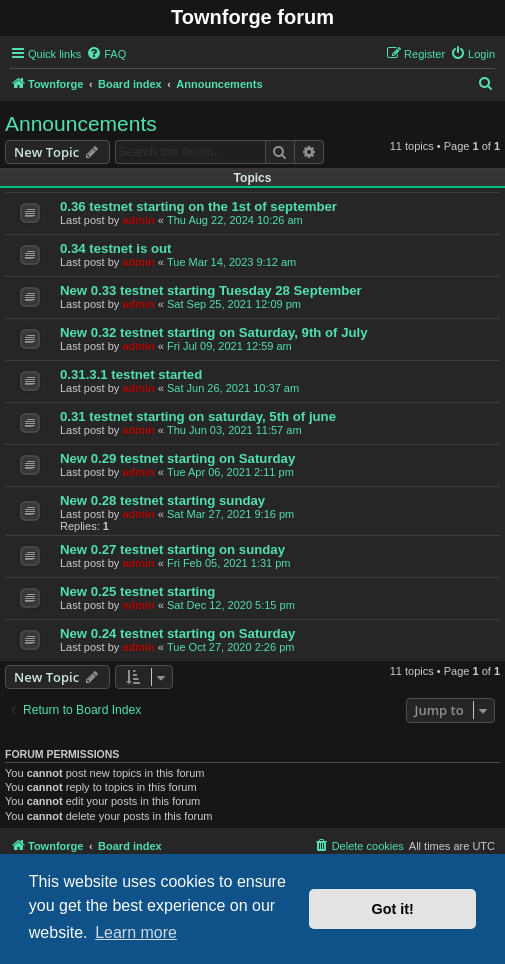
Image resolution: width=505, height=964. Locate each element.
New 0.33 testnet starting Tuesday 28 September (211, 290)
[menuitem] (106, 54)
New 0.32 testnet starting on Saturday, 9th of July (214, 332)
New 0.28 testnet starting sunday (162, 500)
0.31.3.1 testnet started (131, 374)
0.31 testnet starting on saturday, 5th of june (198, 416)
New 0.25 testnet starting (137, 591)
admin (138, 220)
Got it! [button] (393, 909)
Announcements (81, 123)
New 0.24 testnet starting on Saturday (177, 633)
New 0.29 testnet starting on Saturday (177, 458)
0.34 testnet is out (115, 248)
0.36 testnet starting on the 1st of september (198, 206)
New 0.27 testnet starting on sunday (172, 549)
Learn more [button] (136, 932)
